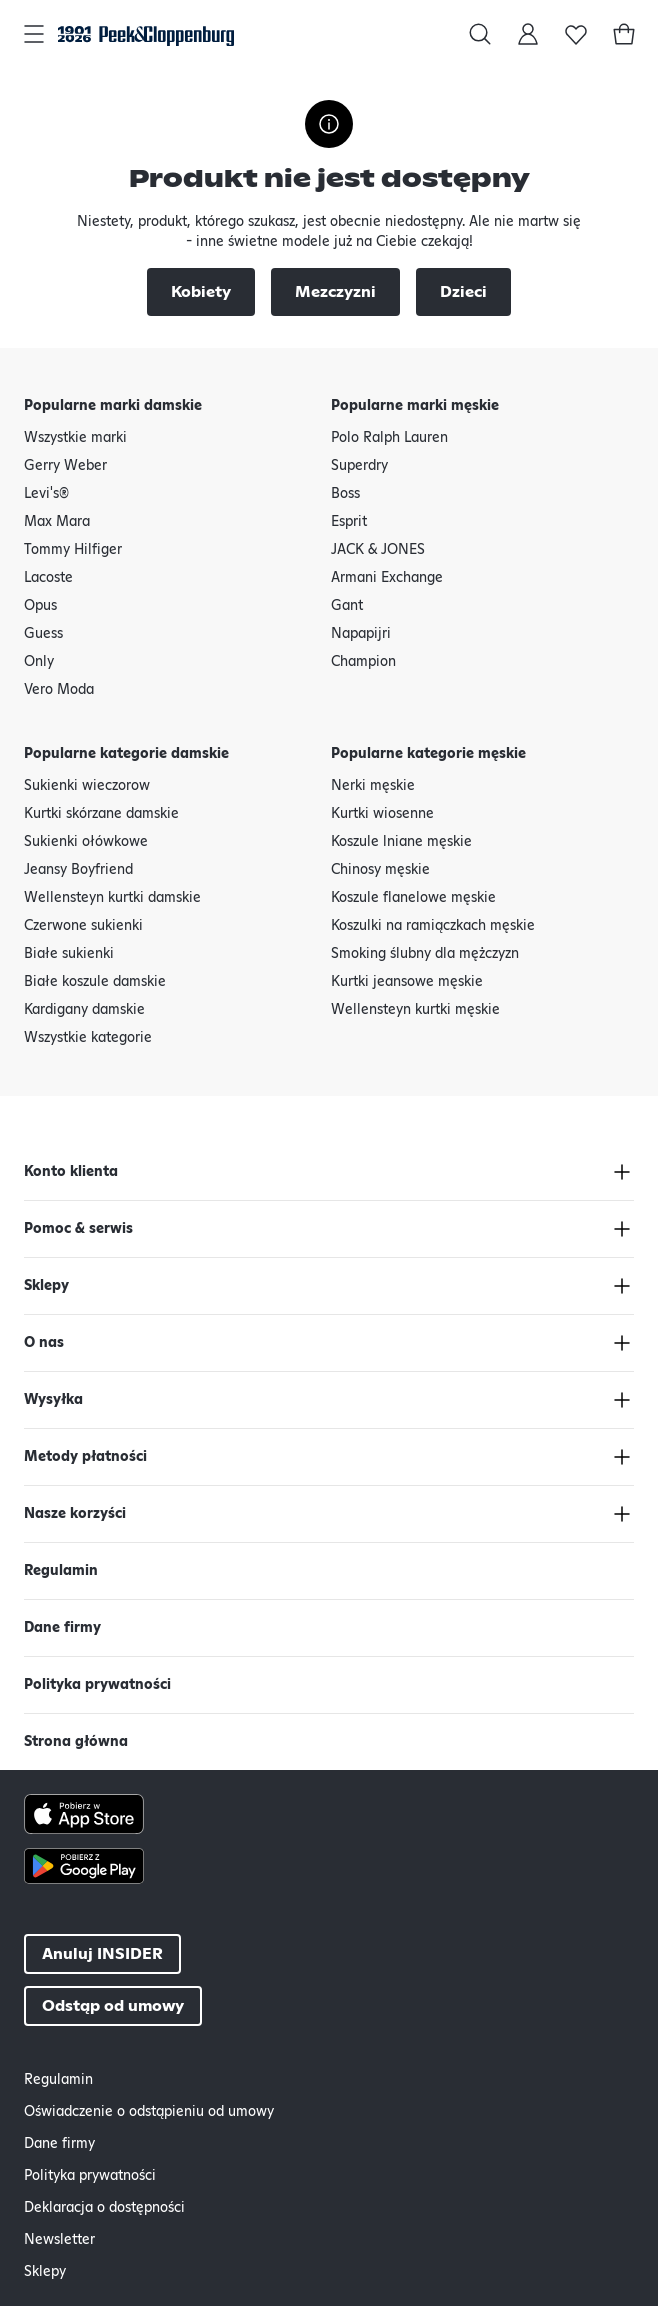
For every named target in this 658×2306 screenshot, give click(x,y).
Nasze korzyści (75, 1514)
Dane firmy (62, 1628)
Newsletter (59, 2240)
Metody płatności (85, 1457)
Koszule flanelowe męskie (413, 898)
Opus (40, 606)
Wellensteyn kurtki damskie (112, 898)
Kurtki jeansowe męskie (407, 982)
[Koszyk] (624, 34)
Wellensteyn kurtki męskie (415, 1010)
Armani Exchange (387, 578)
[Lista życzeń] (576, 34)
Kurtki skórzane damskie (101, 814)
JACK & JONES (378, 550)
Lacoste (48, 578)
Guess (43, 634)
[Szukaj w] (480, 34)
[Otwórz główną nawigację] (34, 34)
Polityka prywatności (97, 1685)
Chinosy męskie (380, 870)
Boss (345, 494)
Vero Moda (59, 690)
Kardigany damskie (84, 1010)
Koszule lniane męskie (401, 842)
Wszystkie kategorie (88, 1038)
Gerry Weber (65, 466)
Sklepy (46, 1286)
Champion (363, 662)
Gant (347, 606)
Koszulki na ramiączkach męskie (433, 926)
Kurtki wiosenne (382, 814)
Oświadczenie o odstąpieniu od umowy (149, 2112)
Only (39, 662)
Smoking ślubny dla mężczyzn (425, 954)
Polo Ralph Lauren (389, 438)
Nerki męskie (373, 786)
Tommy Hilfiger (73, 550)
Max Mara (57, 522)
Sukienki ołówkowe (86, 842)
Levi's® (46, 494)
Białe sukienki (69, 954)
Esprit (349, 522)
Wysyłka (53, 1400)
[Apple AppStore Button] (329, 1814)
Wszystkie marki (75, 438)
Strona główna (76, 1742)
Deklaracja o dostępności (104, 2208)
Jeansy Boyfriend (78, 870)
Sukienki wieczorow (87, 786)
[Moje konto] (528, 34)
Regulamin (61, 1571)
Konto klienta (71, 1172)
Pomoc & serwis (78, 1229)
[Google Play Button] (329, 1866)
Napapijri (361, 634)
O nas (44, 1343)
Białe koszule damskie (95, 982)
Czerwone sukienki (83, 926)
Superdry (359, 466)
